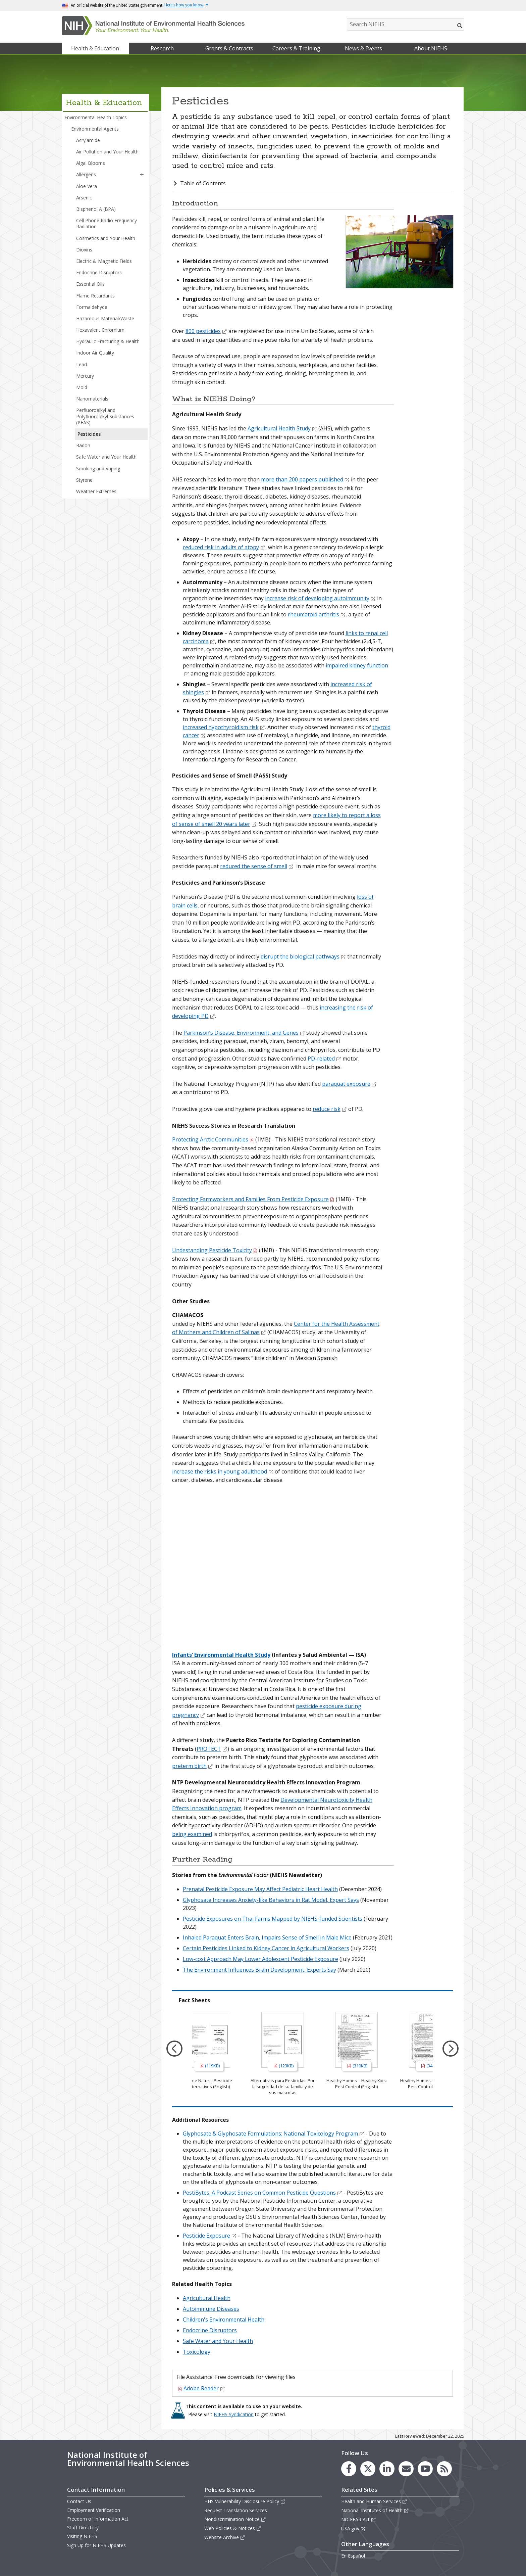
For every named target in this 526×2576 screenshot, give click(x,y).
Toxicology (196, 2351)
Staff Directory (83, 2527)
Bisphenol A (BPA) (96, 209)
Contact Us (79, 2501)
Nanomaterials (92, 398)
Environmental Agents (95, 129)
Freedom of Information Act (97, 2519)
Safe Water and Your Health (106, 457)
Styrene (84, 480)
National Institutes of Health (375, 2510)
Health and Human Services (374, 2501)
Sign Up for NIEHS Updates (96, 2545)
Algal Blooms (90, 163)
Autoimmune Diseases (211, 2308)
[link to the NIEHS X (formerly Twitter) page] (367, 2468)
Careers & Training (296, 48)
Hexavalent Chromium (100, 330)
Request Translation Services (235, 2510)
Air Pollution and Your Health (107, 151)
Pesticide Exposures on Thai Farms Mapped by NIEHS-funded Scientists (272, 1918)
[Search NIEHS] (405, 24)
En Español (353, 2555)
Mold (81, 387)
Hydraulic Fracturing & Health (108, 341)
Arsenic (84, 197)
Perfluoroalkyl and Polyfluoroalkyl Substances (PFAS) (105, 416)
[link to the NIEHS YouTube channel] (425, 2468)
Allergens (86, 174)
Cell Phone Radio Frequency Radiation (106, 223)
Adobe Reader (204, 2388)
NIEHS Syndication (234, 2414)
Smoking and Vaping (98, 468)
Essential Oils (90, 284)
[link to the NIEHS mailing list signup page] (406, 2468)
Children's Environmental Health (223, 2319)
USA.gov (353, 2528)
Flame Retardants (95, 295)
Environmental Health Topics (95, 117)
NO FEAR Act (358, 2519)
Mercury (85, 376)
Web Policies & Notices (232, 2528)
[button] (142, 174)
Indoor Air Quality (95, 352)
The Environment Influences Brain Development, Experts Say (259, 1969)
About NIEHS (430, 48)
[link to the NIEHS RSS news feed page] (444, 2468)
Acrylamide (88, 140)
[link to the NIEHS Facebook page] (348, 2468)
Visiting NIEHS (82, 2536)
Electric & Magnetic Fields (104, 261)
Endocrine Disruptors (99, 272)
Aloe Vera (86, 186)
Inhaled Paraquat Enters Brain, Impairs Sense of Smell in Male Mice (267, 1937)
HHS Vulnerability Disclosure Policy (244, 2501)
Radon (83, 445)
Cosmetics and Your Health (105, 238)
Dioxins (84, 249)
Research (162, 48)
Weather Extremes (96, 491)
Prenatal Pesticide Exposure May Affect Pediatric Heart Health (260, 1889)
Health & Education (95, 48)
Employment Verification (93, 2510)
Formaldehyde (91, 307)
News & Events (363, 48)
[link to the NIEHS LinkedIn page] (386, 2468)
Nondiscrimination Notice (235, 2519)
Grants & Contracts (229, 48)
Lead (81, 364)
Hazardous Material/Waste (105, 318)
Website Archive (224, 2537)
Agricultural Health (206, 2298)
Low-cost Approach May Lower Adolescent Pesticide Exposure (260, 1959)
